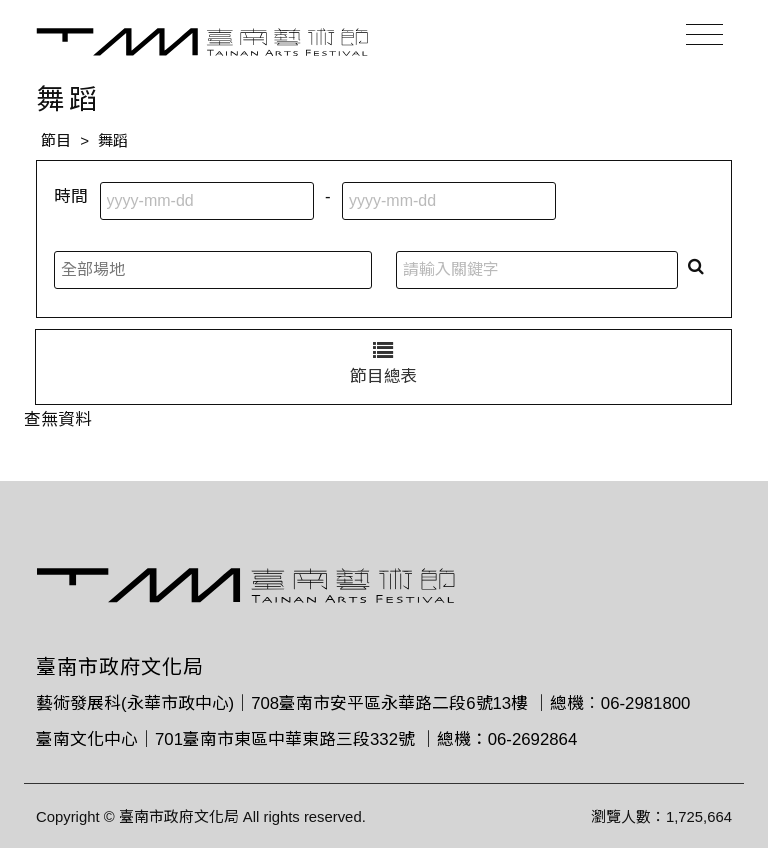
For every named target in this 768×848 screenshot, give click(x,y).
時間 (71, 196)
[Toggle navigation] (704, 35)
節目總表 (383, 363)
